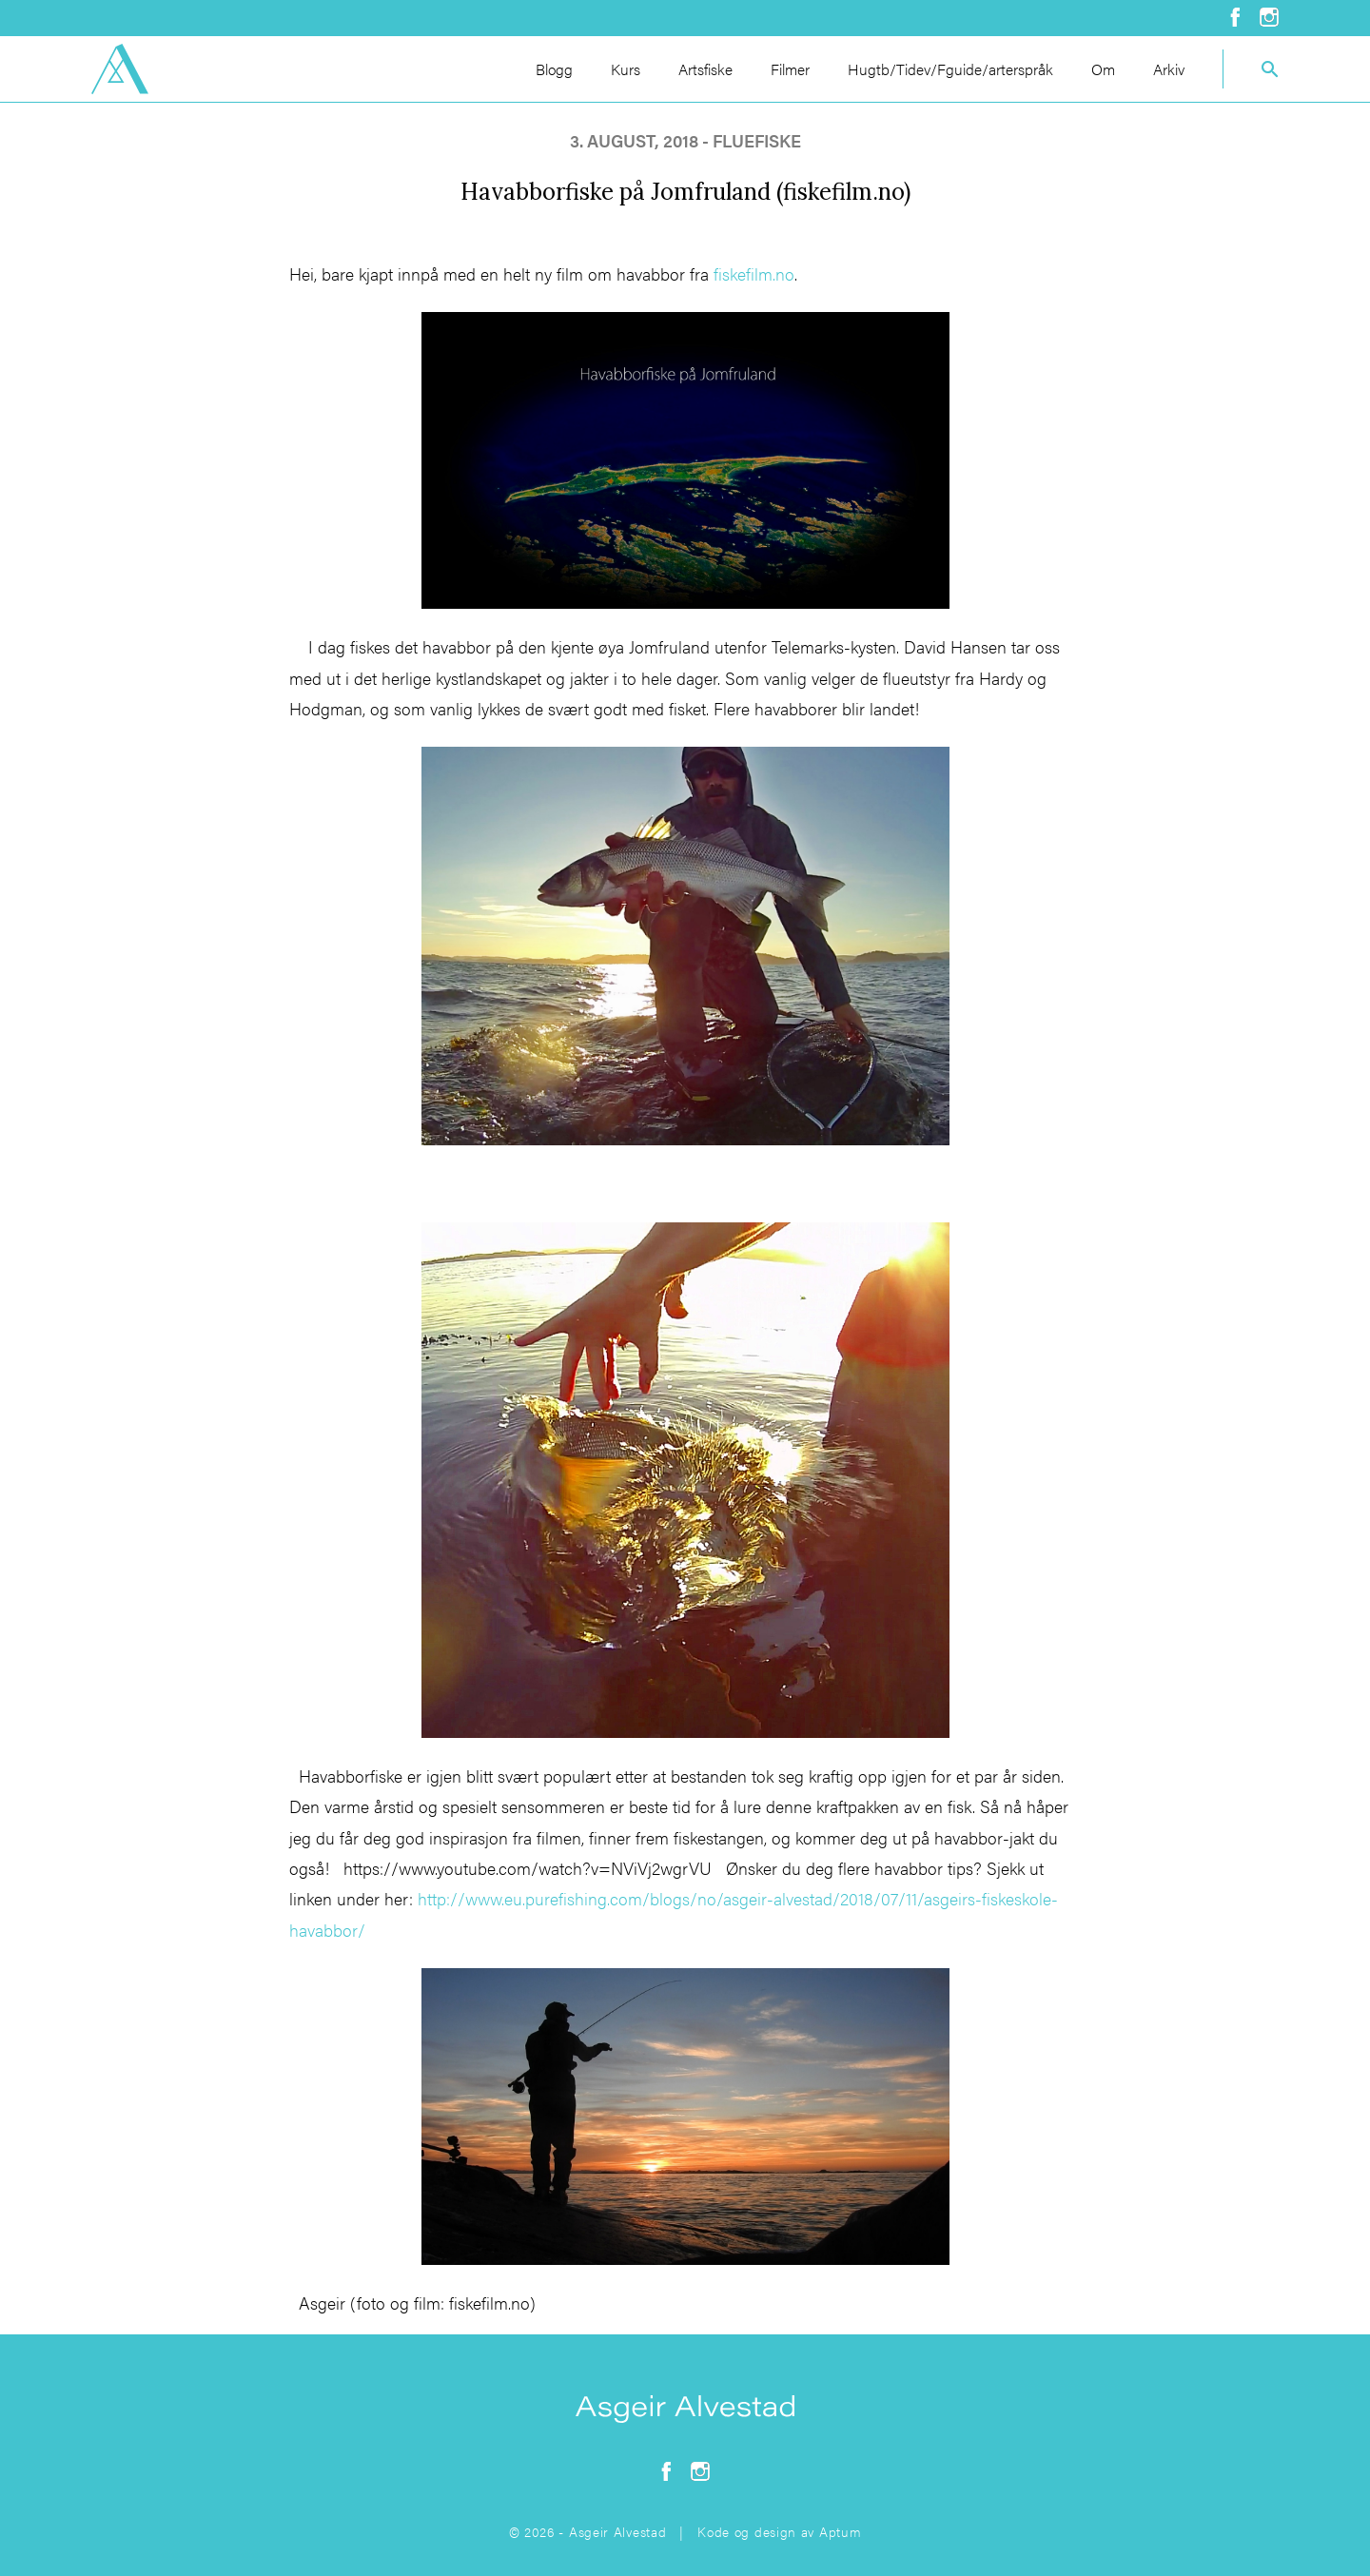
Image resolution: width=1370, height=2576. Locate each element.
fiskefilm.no (754, 273)
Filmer (790, 69)
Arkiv (1168, 69)
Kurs (625, 69)
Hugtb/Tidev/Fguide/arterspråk (950, 69)
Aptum (840, 2531)
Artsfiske (705, 69)
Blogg (554, 69)
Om (1103, 69)
